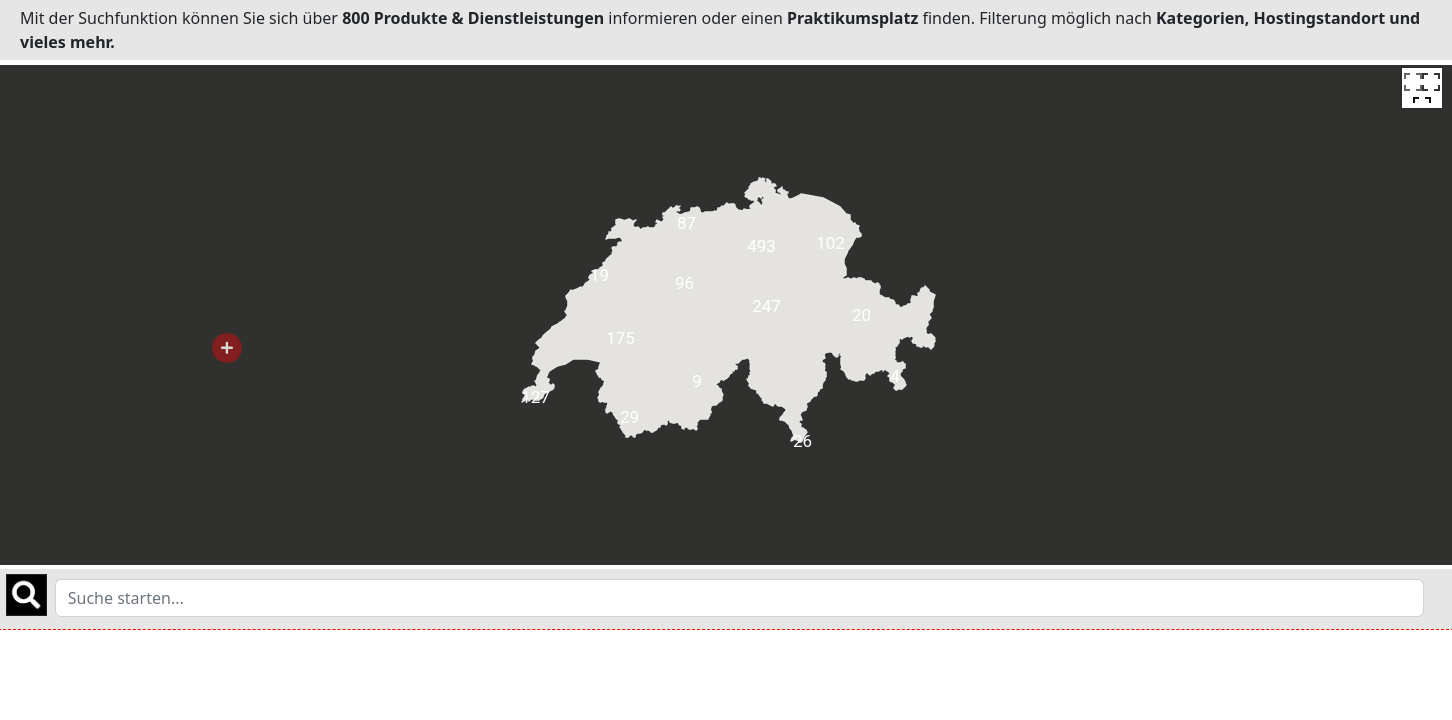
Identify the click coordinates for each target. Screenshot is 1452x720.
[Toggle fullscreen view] (1422, 88)
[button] (227, 348)
